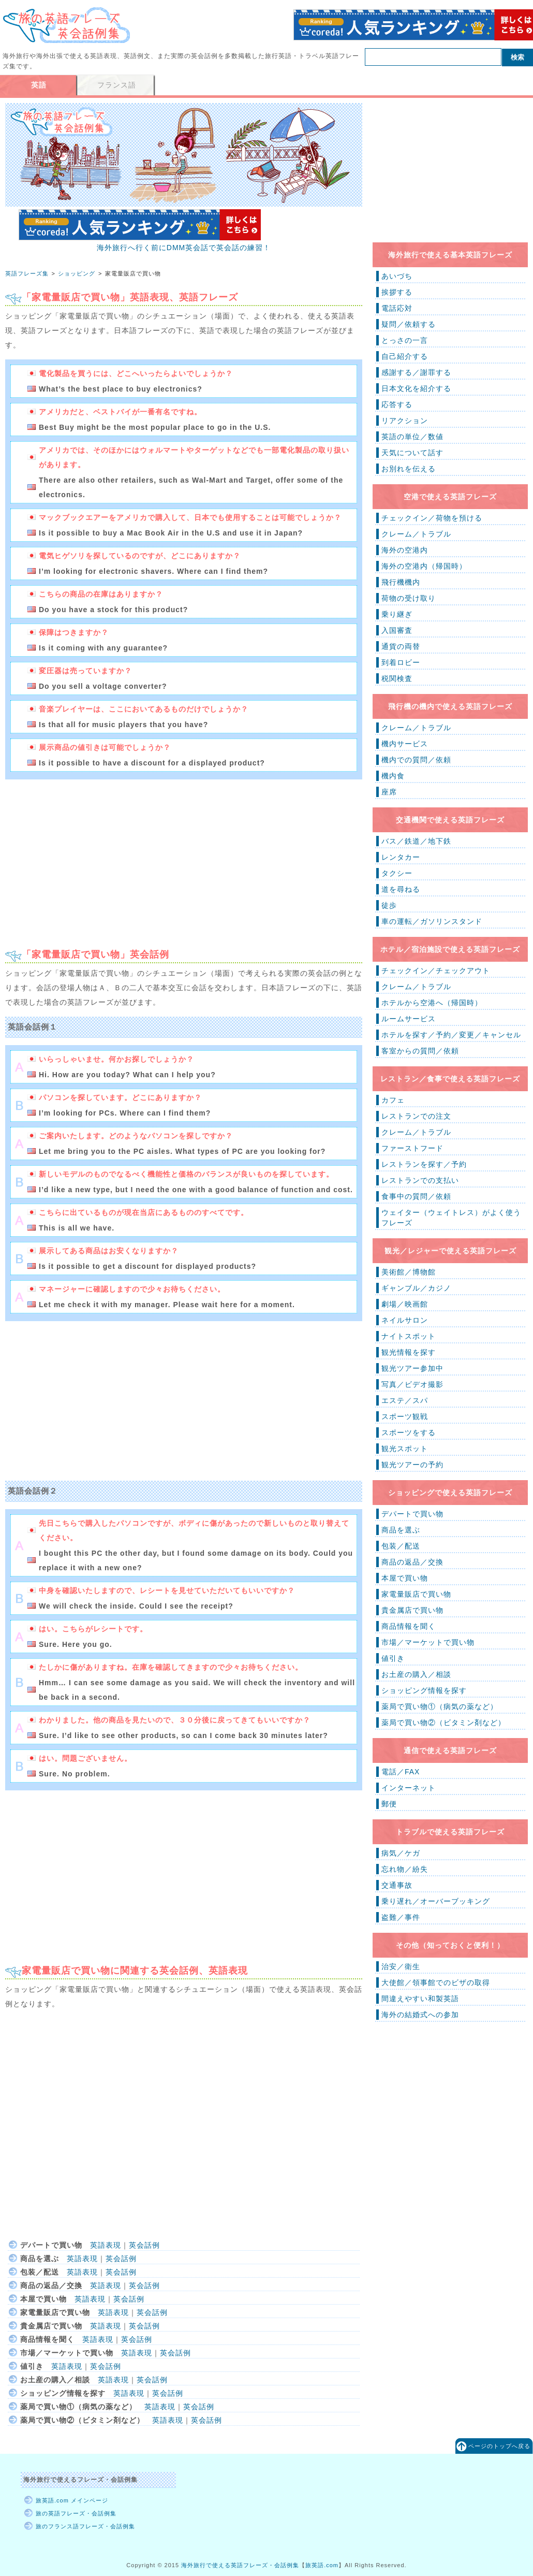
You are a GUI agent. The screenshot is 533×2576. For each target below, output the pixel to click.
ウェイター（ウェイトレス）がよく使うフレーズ (451, 1217)
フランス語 (116, 85)
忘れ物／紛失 (404, 1869)
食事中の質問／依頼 (416, 1196)
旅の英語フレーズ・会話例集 (76, 2513)
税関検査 (396, 678)
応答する (396, 404)
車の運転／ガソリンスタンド (431, 921)
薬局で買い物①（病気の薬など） (439, 1706)
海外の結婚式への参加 (420, 2014)
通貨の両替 (400, 646)
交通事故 (396, 1885)
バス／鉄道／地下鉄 (416, 841)
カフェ (393, 1100)
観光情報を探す (408, 1352)
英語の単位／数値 (412, 436)
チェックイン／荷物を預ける (431, 518)
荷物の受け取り (408, 598)
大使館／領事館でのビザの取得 (435, 1982)
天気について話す (412, 452)
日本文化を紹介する (416, 388)
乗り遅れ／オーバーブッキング (435, 1901)
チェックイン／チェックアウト (435, 970)
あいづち (396, 276)
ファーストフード (412, 1148)
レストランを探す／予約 (424, 1164)
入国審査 (396, 630)
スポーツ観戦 (404, 1416)
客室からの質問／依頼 (420, 1051)
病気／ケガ (400, 1853)
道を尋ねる (400, 889)
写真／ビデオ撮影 (412, 1384)
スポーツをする (408, 1432)
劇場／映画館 (404, 1304)
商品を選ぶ (400, 1530)
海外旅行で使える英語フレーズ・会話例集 (240, 2565)
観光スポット (404, 1448)
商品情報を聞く (408, 1626)
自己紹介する (404, 356)
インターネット (408, 1788)
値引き (393, 1658)
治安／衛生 (400, 1966)
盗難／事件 (400, 1917)
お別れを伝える (408, 469)
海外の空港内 (404, 550)
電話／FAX (400, 1772)
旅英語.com (321, 2565)
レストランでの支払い (420, 1180)
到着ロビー (400, 662)
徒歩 (389, 905)
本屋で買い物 (404, 1578)
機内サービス (404, 744)
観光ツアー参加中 (412, 1368)
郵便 (389, 1804)
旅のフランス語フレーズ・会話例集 (85, 2526)
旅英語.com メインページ (72, 2500)
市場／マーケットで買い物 (428, 1642)
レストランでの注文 (416, 1116)
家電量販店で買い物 (416, 1594)
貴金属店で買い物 (412, 1610)
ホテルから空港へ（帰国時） (431, 1002)
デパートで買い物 (412, 1514)
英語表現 (105, 2245)
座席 (389, 792)
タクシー (396, 873)
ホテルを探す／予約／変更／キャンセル (451, 1035)
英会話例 (144, 2245)
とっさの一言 (404, 340)
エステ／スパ (404, 1400)
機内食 (393, 776)
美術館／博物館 (408, 1272)
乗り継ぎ (396, 614)
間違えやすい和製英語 (420, 1998)
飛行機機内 (400, 582)
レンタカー (400, 857)
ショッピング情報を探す (424, 1690)
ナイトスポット (408, 1336)
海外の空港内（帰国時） (424, 566)
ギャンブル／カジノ (416, 1288)
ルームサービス (408, 1019)
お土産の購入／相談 (416, 1674)
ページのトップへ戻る (499, 2446)
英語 (39, 85)
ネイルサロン (404, 1320)
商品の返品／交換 (412, 1562)
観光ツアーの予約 (412, 1464)
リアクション (404, 420)
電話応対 (396, 308)
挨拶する (396, 292)
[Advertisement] (92, 859)
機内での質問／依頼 (416, 760)
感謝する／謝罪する (416, 372)
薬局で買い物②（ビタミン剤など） (443, 1722)
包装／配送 (400, 1546)
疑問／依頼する (408, 324)
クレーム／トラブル (416, 534)
